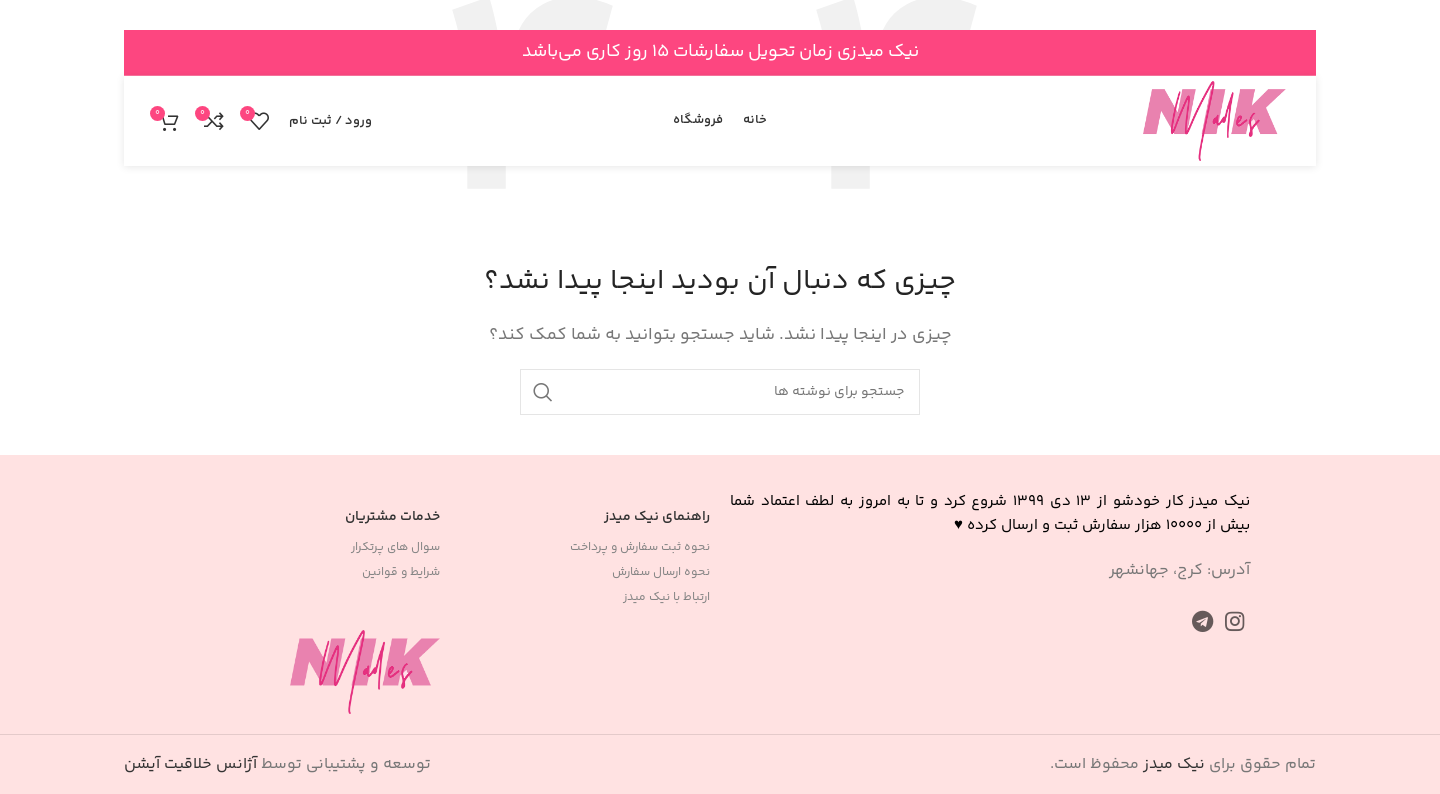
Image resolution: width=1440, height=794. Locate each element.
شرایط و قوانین (401, 572)
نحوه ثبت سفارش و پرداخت (640, 547)
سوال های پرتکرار (395, 547)
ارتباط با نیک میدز (666, 597)
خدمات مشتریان (392, 517)
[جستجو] (720, 392)
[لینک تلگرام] (1202, 621)
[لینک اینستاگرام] (1234, 621)
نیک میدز (1174, 764)
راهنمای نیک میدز (657, 517)
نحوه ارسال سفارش (661, 572)
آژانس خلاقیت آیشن (190, 764)
